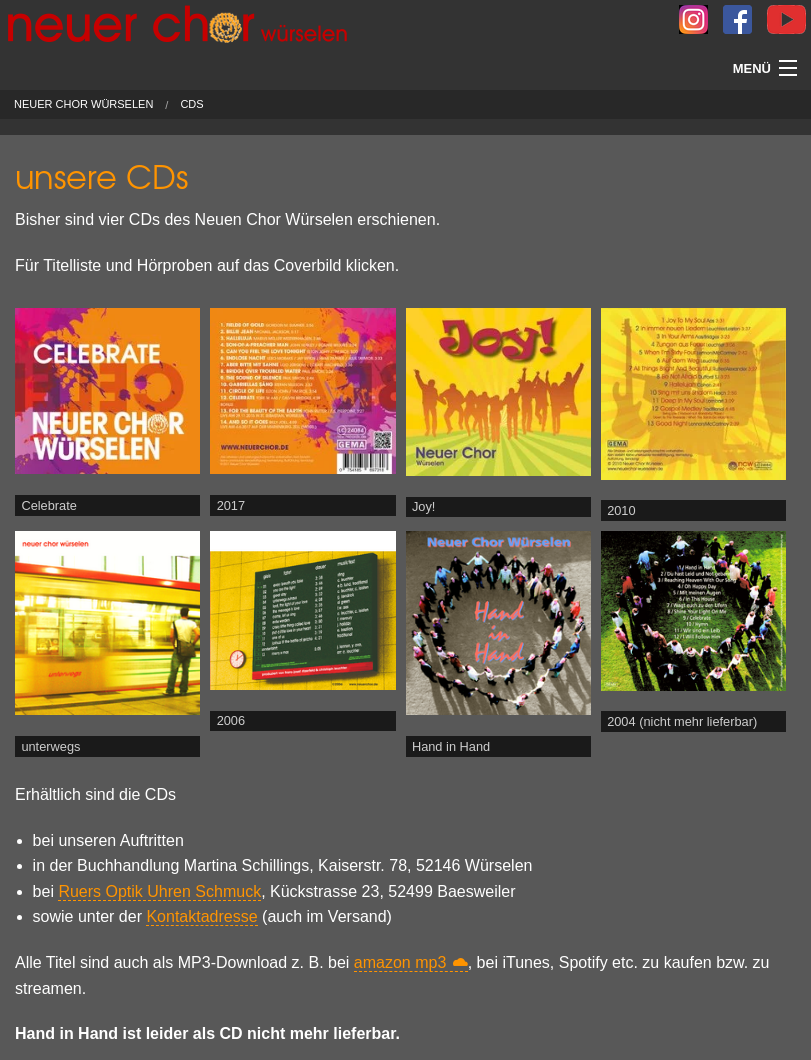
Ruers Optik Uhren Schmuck (159, 891)
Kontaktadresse (201, 916)
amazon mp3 (400, 962)
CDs (191, 104)
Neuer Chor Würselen (83, 104)
